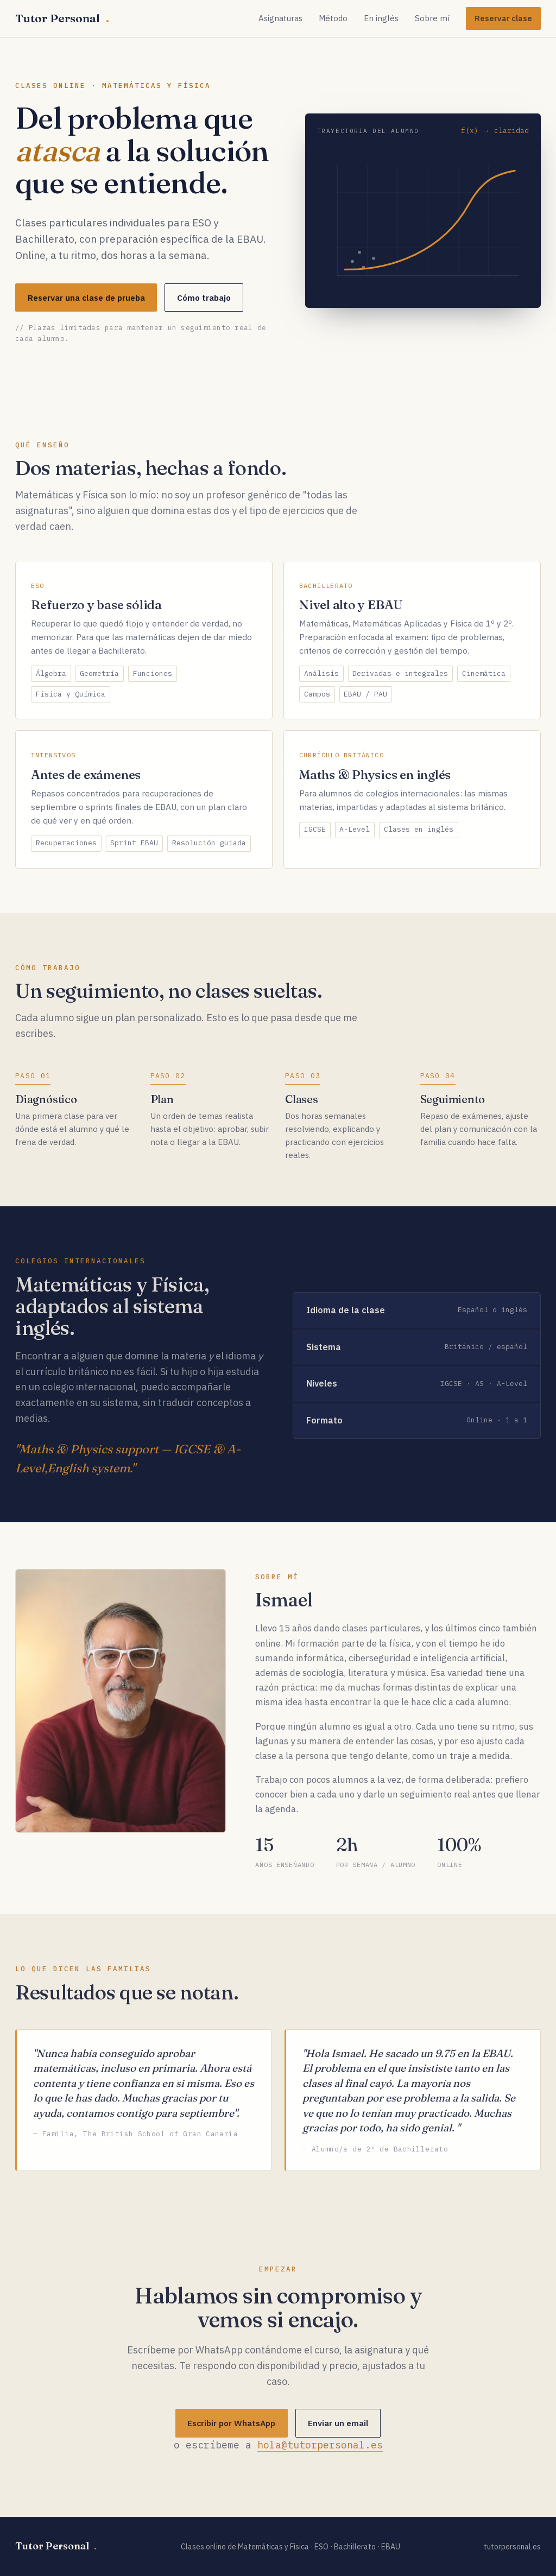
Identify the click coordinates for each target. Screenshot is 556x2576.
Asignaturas (280, 18)
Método (333, 18)
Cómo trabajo (204, 297)
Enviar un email (338, 2426)
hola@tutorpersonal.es (320, 2448)
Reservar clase (503, 18)
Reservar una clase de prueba (86, 297)
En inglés (381, 18)
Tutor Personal (62, 18)
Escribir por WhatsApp (231, 2426)
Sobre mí (432, 18)
